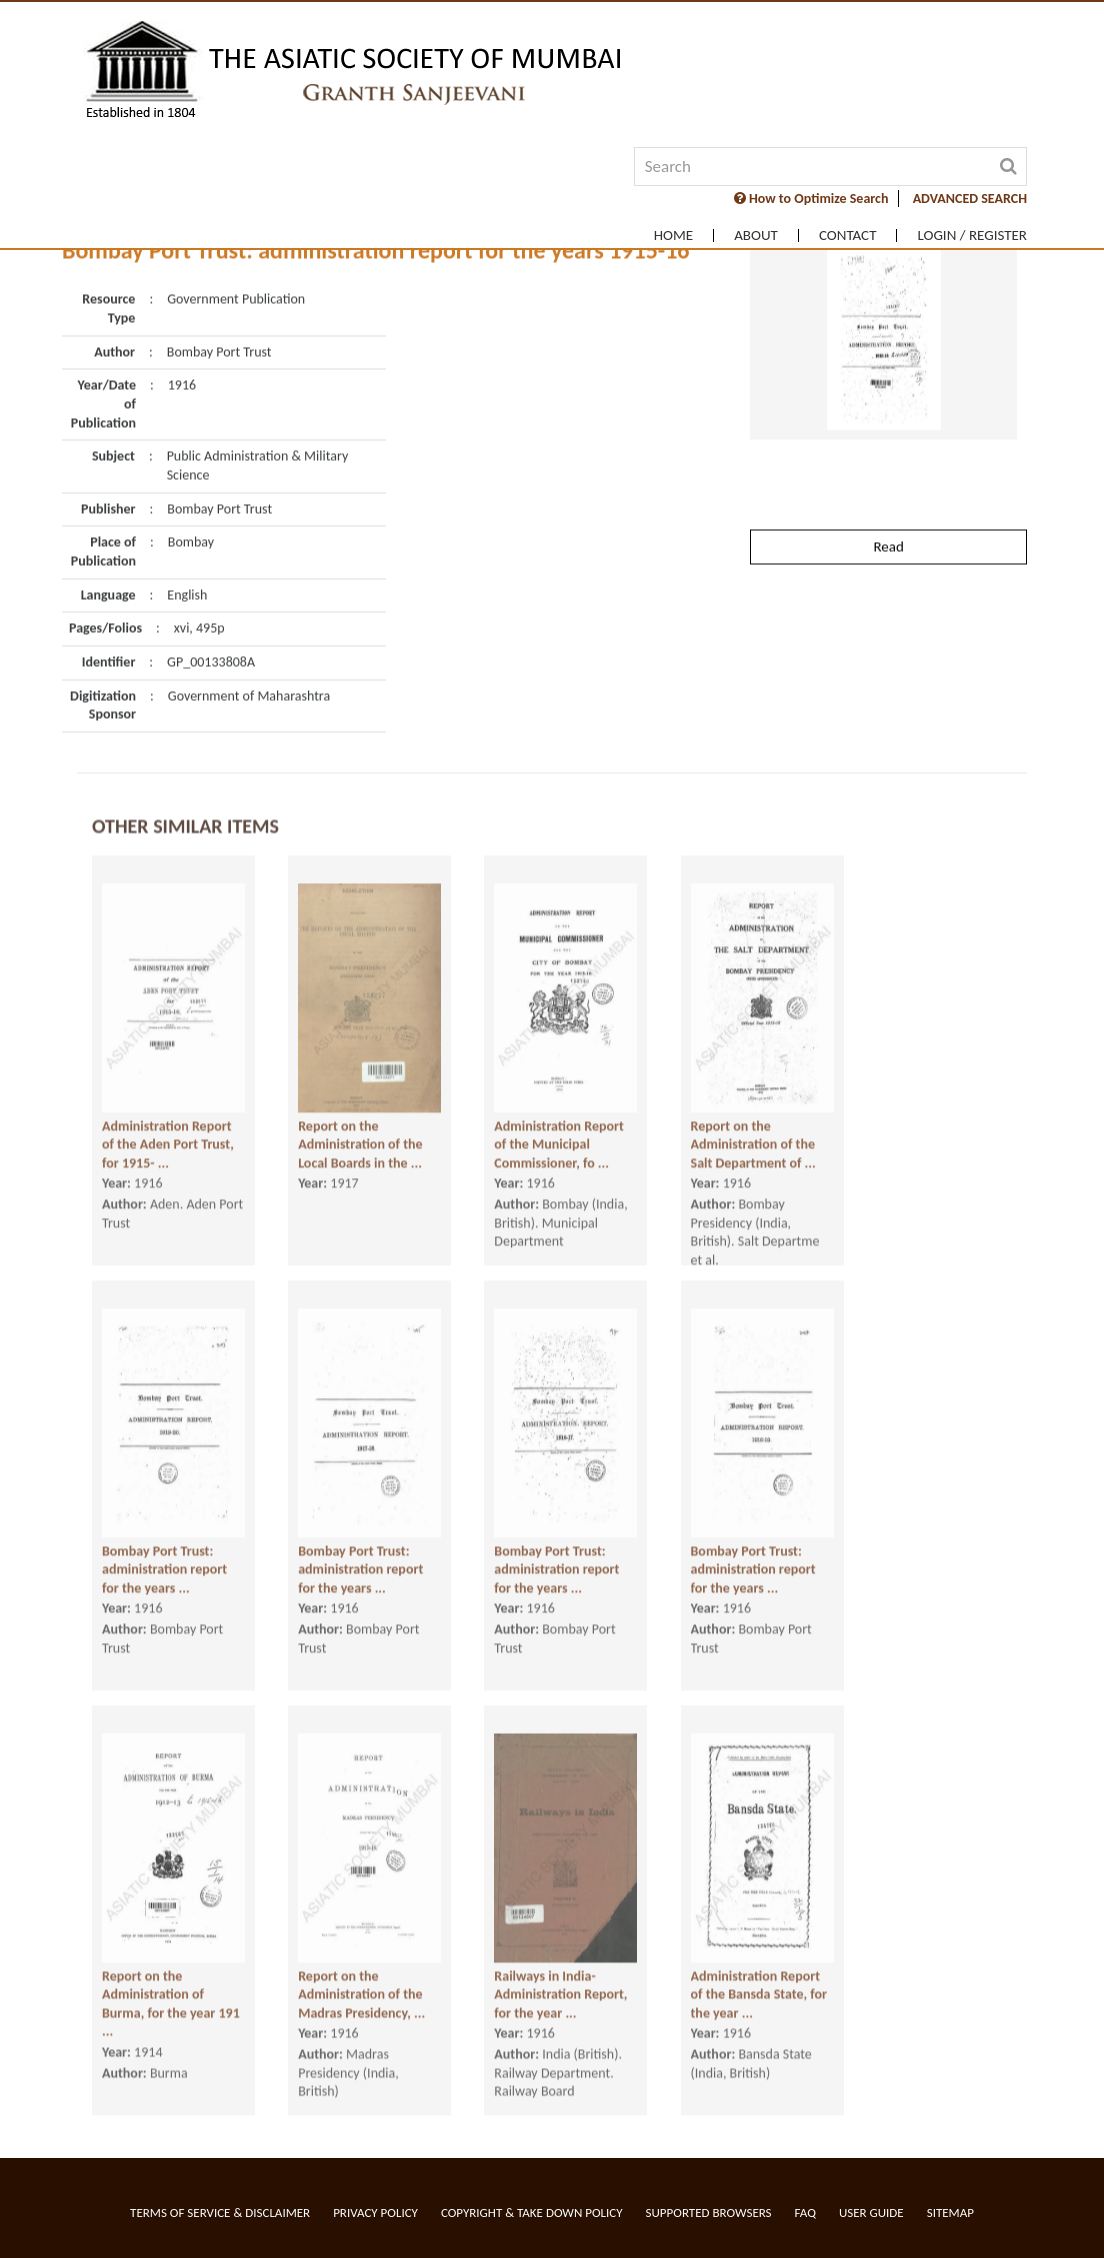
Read (888, 484)
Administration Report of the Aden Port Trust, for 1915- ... (168, 1124)
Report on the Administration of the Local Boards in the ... (360, 1124)
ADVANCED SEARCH (970, 198)
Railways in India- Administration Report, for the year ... (560, 1974)
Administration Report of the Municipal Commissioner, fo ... (559, 1124)
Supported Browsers (709, 2212)
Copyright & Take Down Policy (532, 2212)
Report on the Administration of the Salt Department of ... (753, 1124)
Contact (848, 235)
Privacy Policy (375, 2212)
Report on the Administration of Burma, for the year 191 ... (171, 1983)
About (756, 235)
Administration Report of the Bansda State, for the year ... (759, 1974)
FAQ (805, 2212)
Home (673, 235)
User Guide (871, 2212)
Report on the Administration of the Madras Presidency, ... (361, 1974)
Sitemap (950, 2212)
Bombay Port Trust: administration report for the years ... (164, 1549)
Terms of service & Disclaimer (220, 2212)
